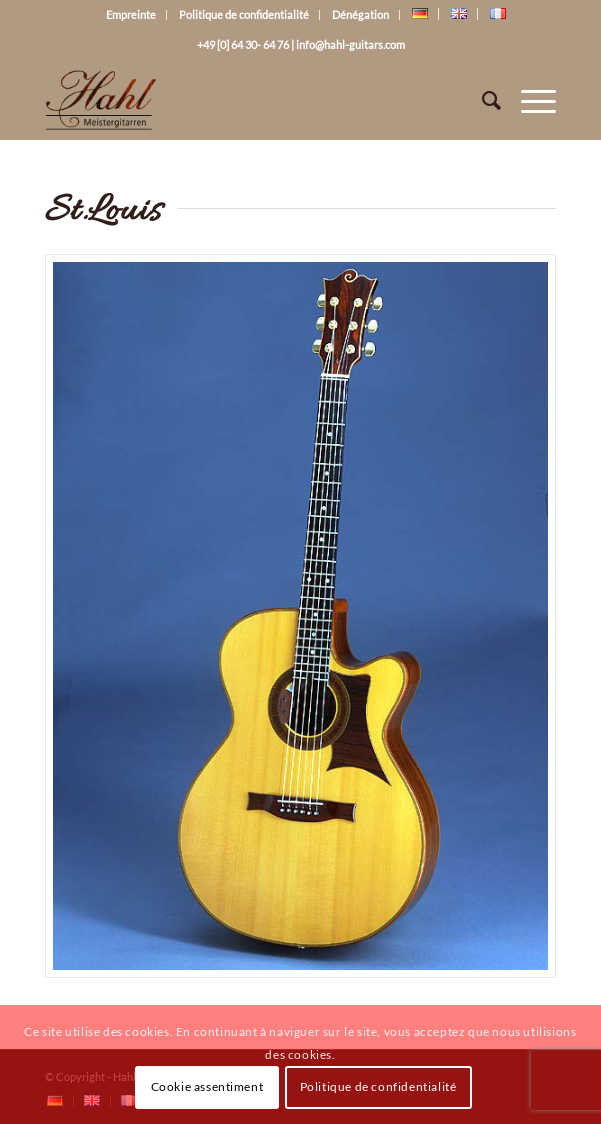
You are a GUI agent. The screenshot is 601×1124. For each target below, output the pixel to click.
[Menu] (528, 100)
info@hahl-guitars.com (350, 44)
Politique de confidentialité (244, 14)
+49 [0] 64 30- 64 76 (243, 44)
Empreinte (131, 14)
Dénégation (360, 14)
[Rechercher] (481, 100)
